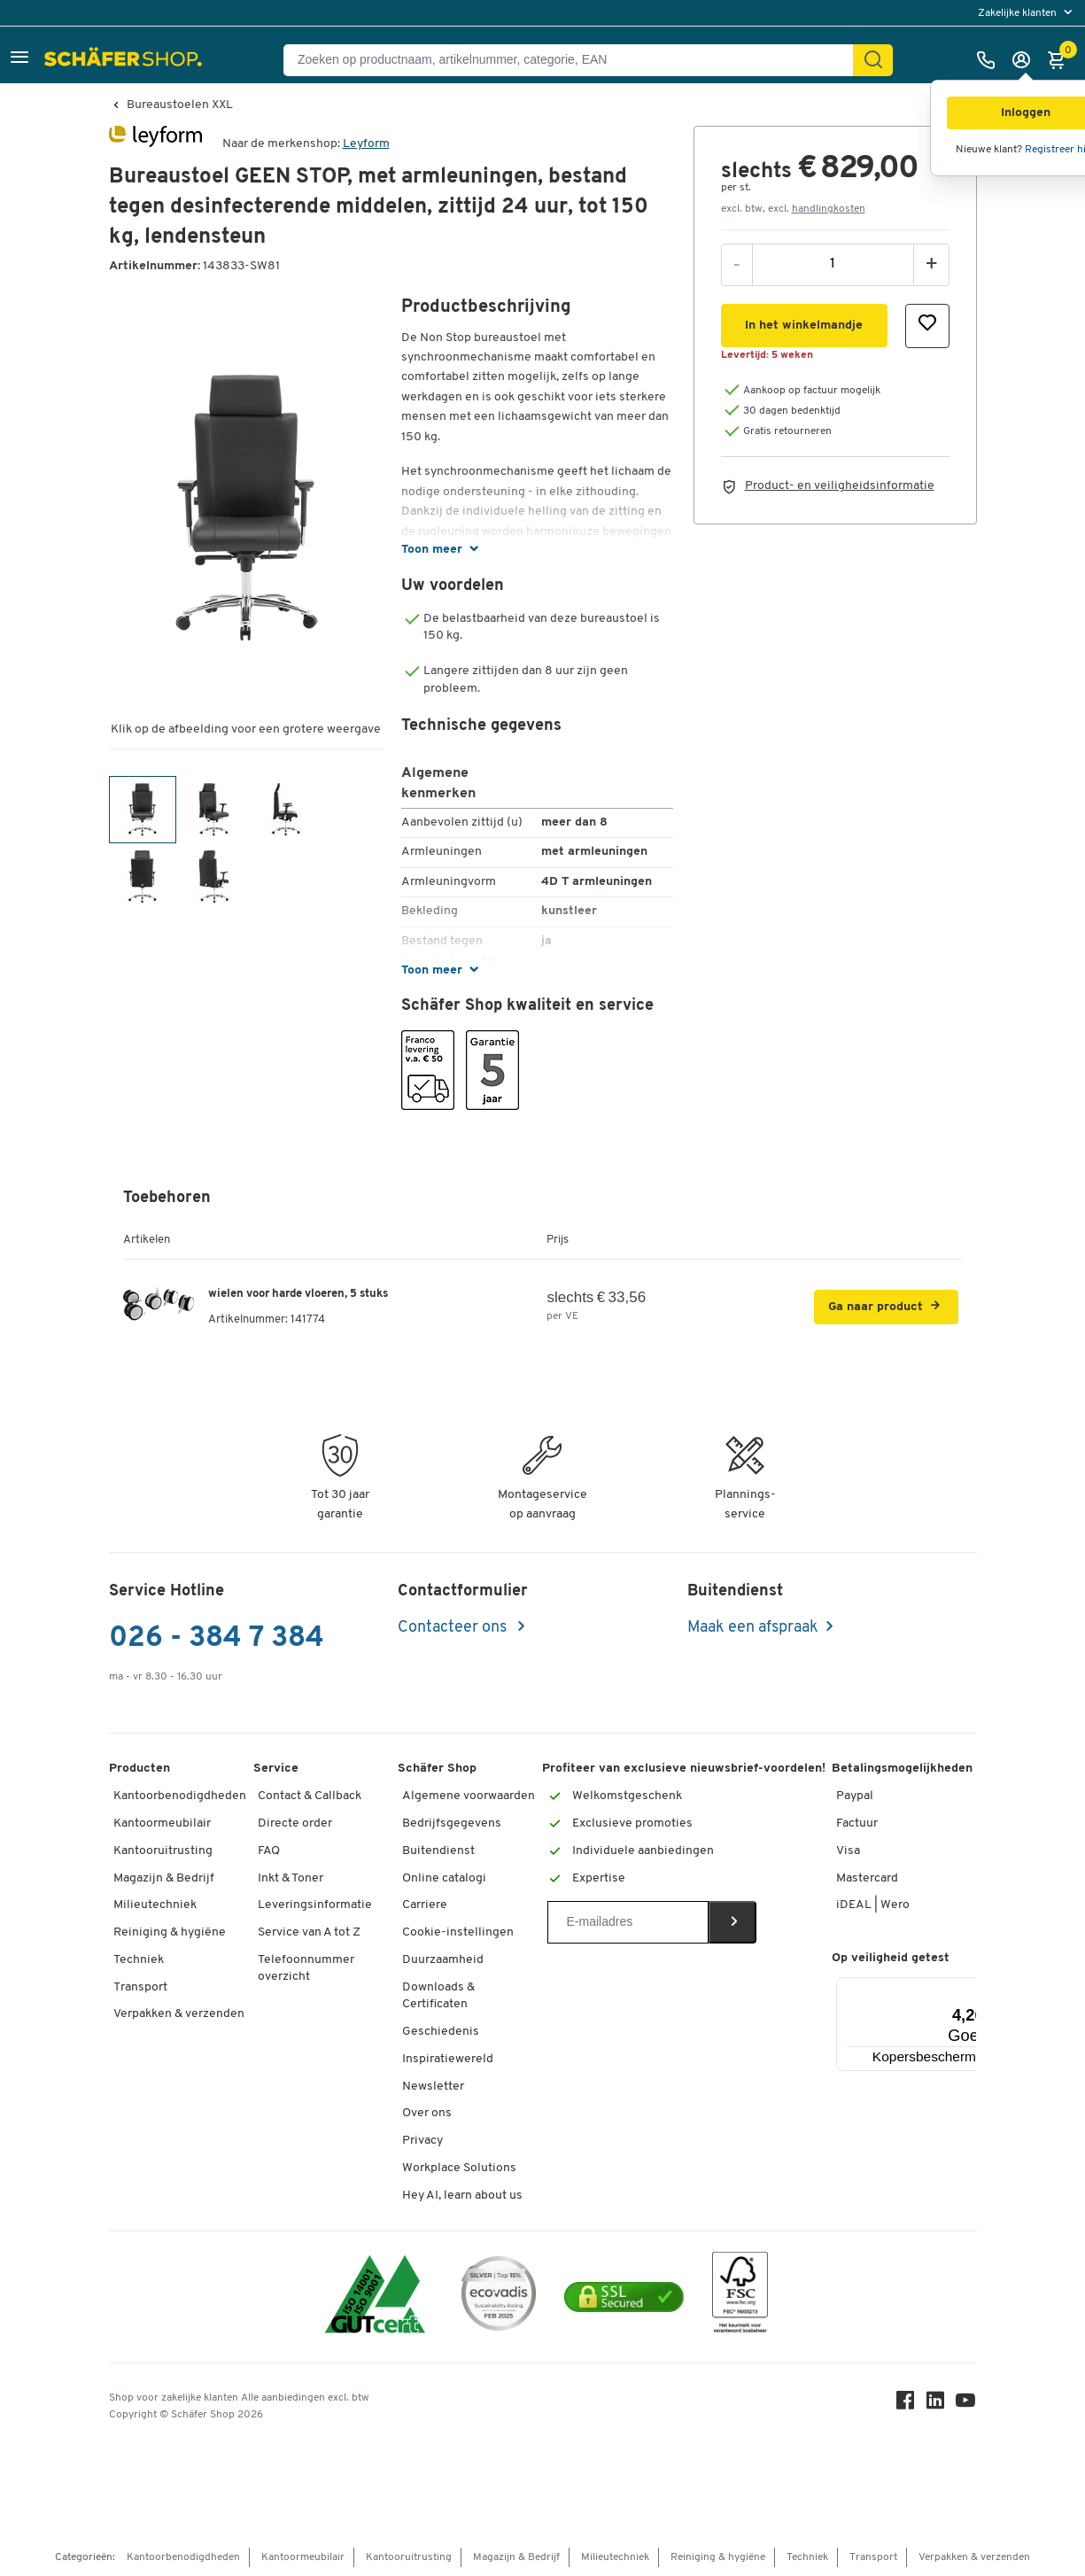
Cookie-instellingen (458, 1932)
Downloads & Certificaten (438, 1996)
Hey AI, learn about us (462, 2195)
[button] (19, 60)
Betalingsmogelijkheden (902, 1768)
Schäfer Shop (437, 1768)
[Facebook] (906, 2404)
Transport (140, 1987)
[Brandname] (155, 144)
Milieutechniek (155, 1905)
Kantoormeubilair (162, 1823)
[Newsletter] (627, 1922)
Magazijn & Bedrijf (163, 1878)
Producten (139, 1768)
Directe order (295, 1823)
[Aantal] (833, 264)
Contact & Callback (309, 1796)
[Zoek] (873, 60)
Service (275, 1768)
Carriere (424, 1905)
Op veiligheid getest (890, 1958)
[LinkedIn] (936, 2404)
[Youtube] (966, 2404)
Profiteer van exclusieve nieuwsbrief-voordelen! (683, 1768)
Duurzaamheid (443, 1960)
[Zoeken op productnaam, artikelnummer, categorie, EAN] (575, 60)
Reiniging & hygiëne (169, 1932)
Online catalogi (444, 1878)
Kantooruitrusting (163, 1851)
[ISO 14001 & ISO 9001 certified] (375, 2296)
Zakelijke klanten (1018, 13)
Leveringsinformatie (315, 1905)
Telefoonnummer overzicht (306, 1968)
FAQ (269, 1851)
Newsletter (433, 2086)
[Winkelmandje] (1061, 60)
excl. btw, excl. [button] (793, 209)
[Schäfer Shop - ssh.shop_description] (125, 60)
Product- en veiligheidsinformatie (839, 486)
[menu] (1027, 13)
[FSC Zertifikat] (740, 2296)
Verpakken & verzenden (178, 2014)
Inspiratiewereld (447, 2059)
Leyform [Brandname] (366, 144)
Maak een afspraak (752, 1627)
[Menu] (976, 1987)
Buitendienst (438, 1851)
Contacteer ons (454, 1627)
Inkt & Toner (290, 1878)
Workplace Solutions (459, 2168)
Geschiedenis (440, 2031)
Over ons (427, 2113)
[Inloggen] (1026, 60)
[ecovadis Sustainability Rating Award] (498, 2296)
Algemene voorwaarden (468, 1796)
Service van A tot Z (309, 1932)
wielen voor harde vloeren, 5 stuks (298, 1294)
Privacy (422, 2140)
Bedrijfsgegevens (451, 1823)
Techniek (138, 1960)
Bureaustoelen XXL (180, 105)
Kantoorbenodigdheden (179, 1796)
